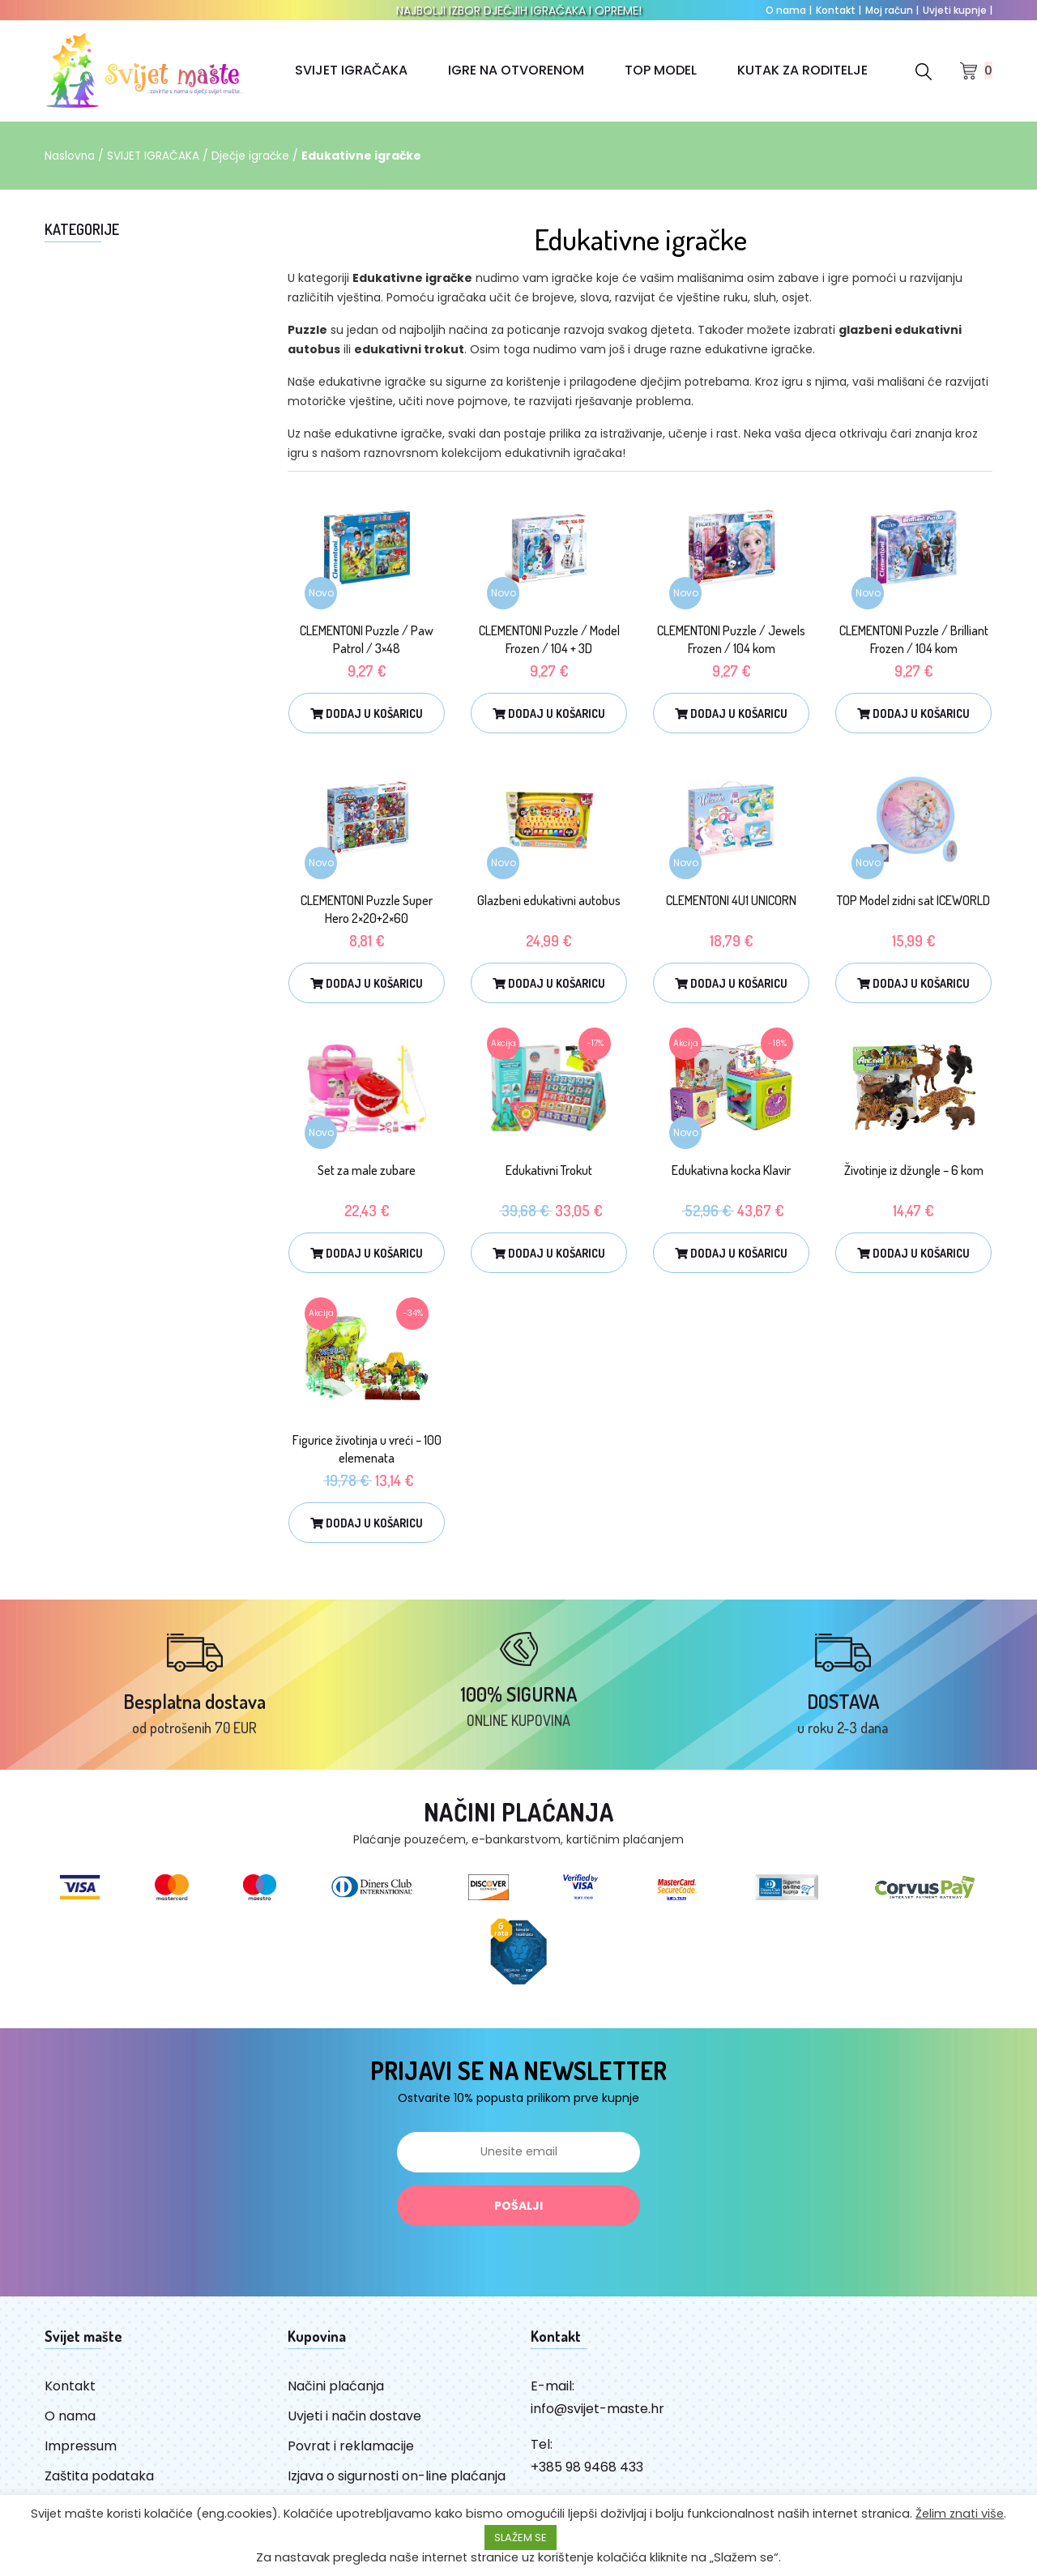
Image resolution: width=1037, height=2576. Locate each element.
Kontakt (838, 10)
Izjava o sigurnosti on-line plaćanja (397, 2483)
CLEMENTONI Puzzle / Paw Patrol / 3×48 (366, 639)
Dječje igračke (252, 155)
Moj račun (892, 10)
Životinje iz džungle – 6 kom (914, 1170)
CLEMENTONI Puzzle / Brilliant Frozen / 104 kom (913, 639)
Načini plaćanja (336, 2393)
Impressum (81, 2453)
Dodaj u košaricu (366, 713)
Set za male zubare (367, 1170)
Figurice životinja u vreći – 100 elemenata (367, 1449)
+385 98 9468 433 (587, 2474)
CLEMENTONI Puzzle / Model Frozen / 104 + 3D (549, 639)
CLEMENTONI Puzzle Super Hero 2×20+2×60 (367, 909)
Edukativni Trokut (549, 1170)
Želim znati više (959, 2513)
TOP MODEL (661, 70)
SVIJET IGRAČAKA (351, 70)
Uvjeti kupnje (957, 10)
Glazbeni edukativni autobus (549, 900)
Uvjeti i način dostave (354, 2423)
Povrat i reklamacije (351, 2453)
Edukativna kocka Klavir (731, 1170)
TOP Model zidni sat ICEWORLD (913, 900)
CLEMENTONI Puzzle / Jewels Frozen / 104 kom (731, 639)
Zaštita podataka (99, 2483)
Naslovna (70, 155)
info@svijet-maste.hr (597, 2416)
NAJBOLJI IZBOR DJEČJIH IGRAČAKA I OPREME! (519, 10)
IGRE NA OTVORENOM (516, 70)
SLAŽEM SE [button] (520, 2537)
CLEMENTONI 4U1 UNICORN (731, 900)
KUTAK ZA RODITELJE (802, 70)
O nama (789, 10)
